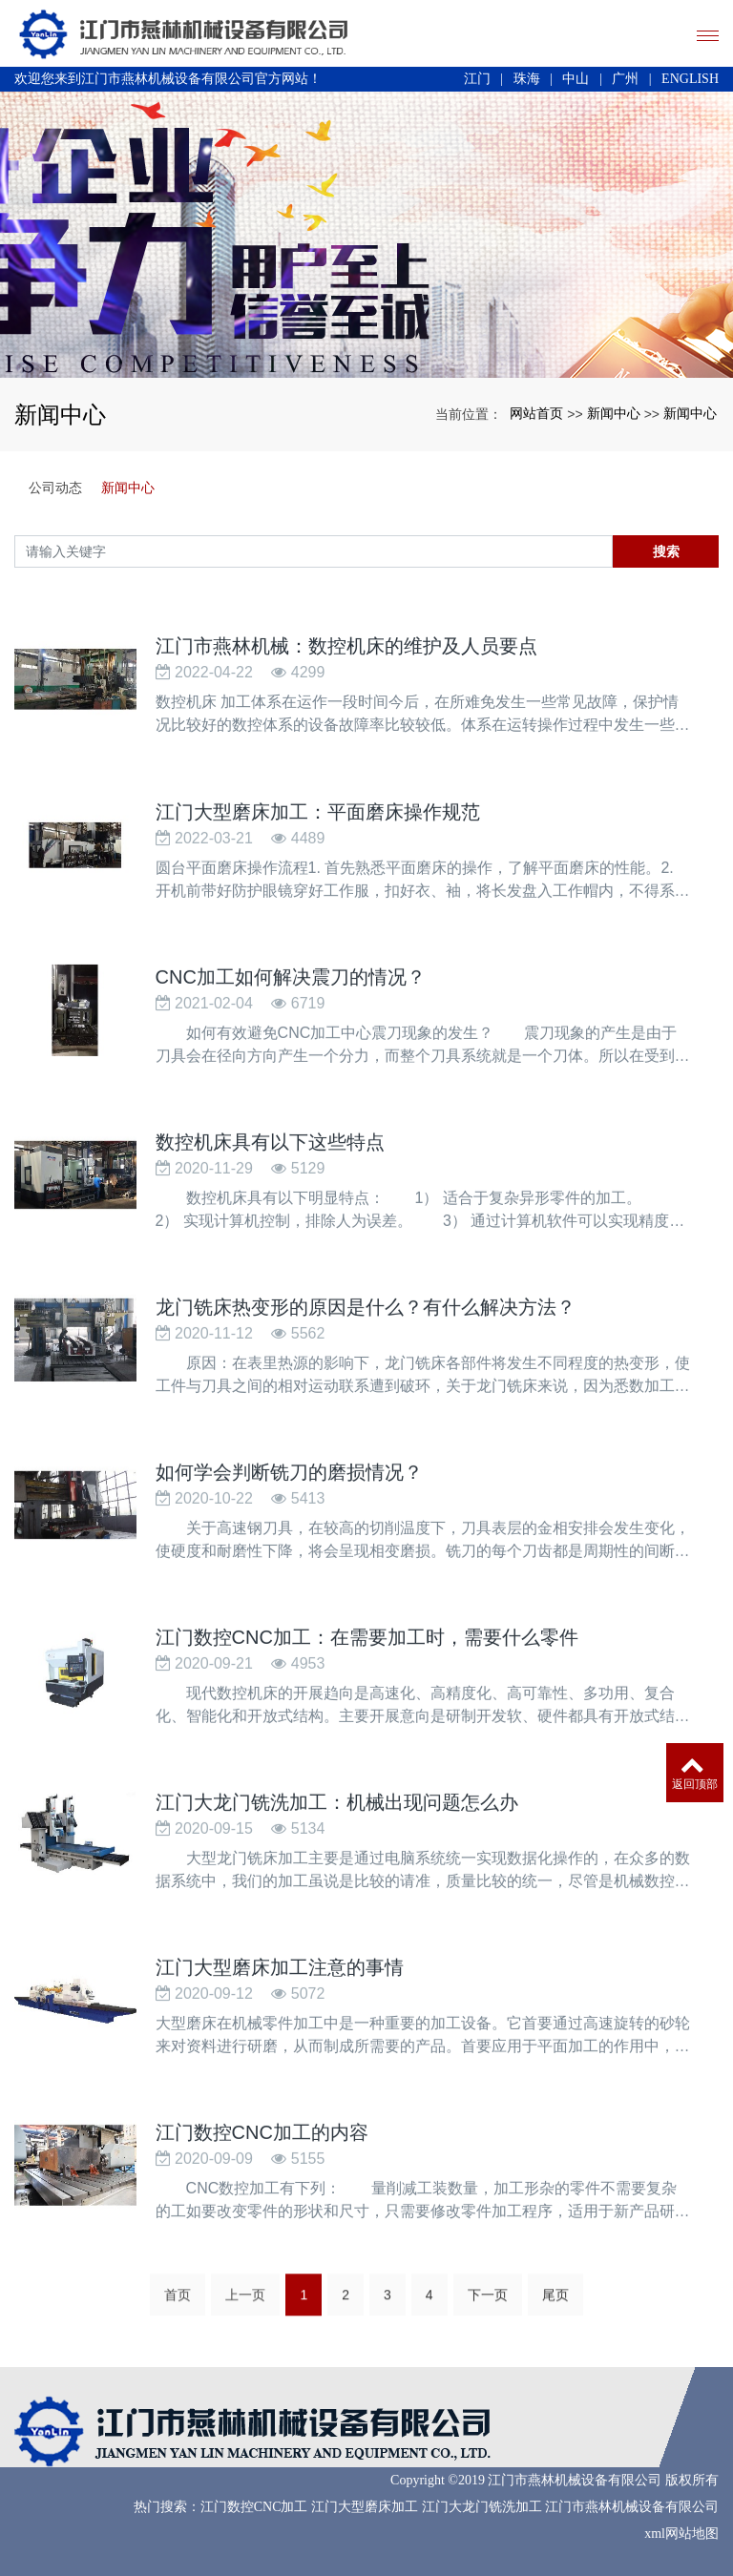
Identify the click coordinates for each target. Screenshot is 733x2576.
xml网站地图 (681, 2533)
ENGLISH (690, 79)
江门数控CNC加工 (254, 2507)
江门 (477, 79)
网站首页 (536, 413)
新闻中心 (613, 413)
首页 (177, 2304)
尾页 (555, 2304)
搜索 (666, 551)
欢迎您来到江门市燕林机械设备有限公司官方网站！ (168, 79)
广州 (625, 79)
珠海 (526, 79)
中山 (575, 79)
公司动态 (55, 487)
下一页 (488, 2304)
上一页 (245, 2304)
